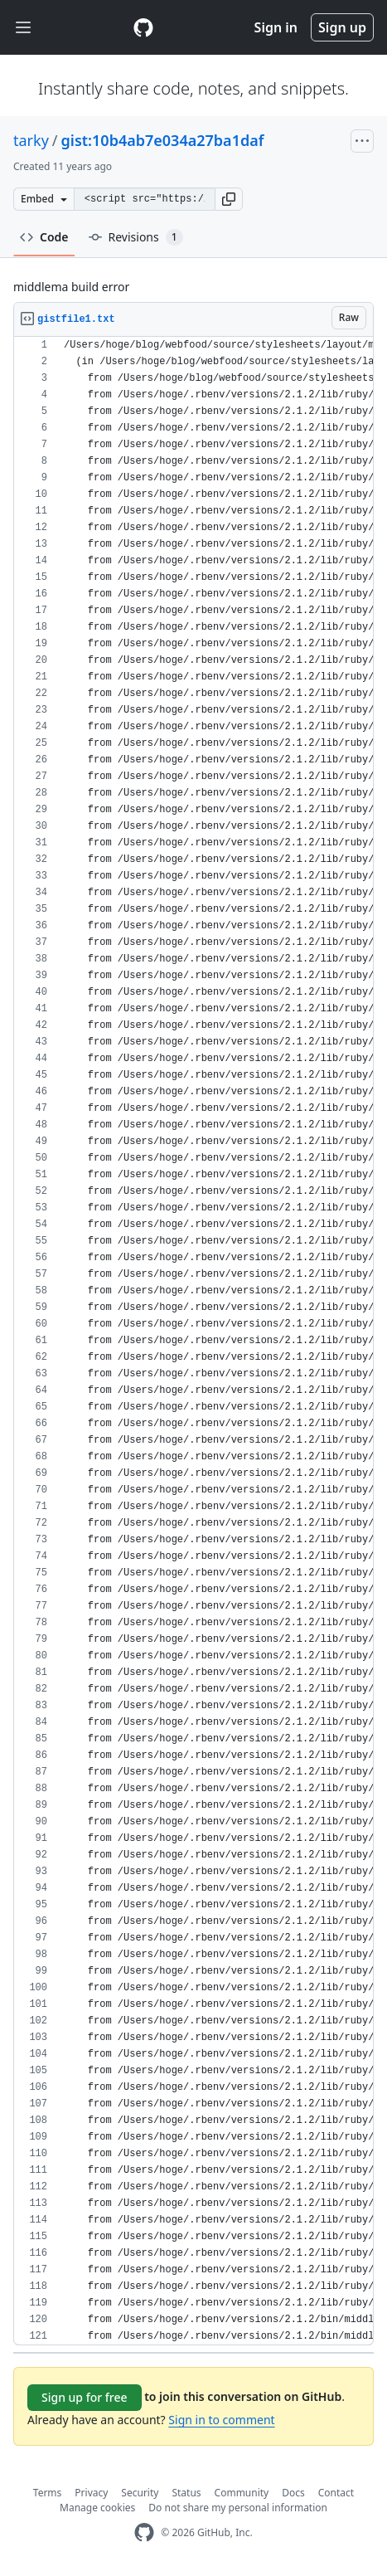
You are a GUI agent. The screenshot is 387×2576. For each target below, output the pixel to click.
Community (242, 2493)
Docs (293, 2493)
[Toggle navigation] (23, 27)
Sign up (342, 27)
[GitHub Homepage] (144, 2532)
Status (186, 2493)
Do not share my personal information (237, 2508)
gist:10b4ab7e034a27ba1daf (162, 140)
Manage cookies (97, 2508)
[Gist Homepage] (143, 27)
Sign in (276, 27)
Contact (336, 2493)
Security (139, 2493)
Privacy (91, 2493)
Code (44, 237)
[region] (193, 1341)
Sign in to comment (221, 2419)
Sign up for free (84, 2397)
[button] (229, 199)
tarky (31, 140)
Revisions (136, 237)
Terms (47, 2493)
